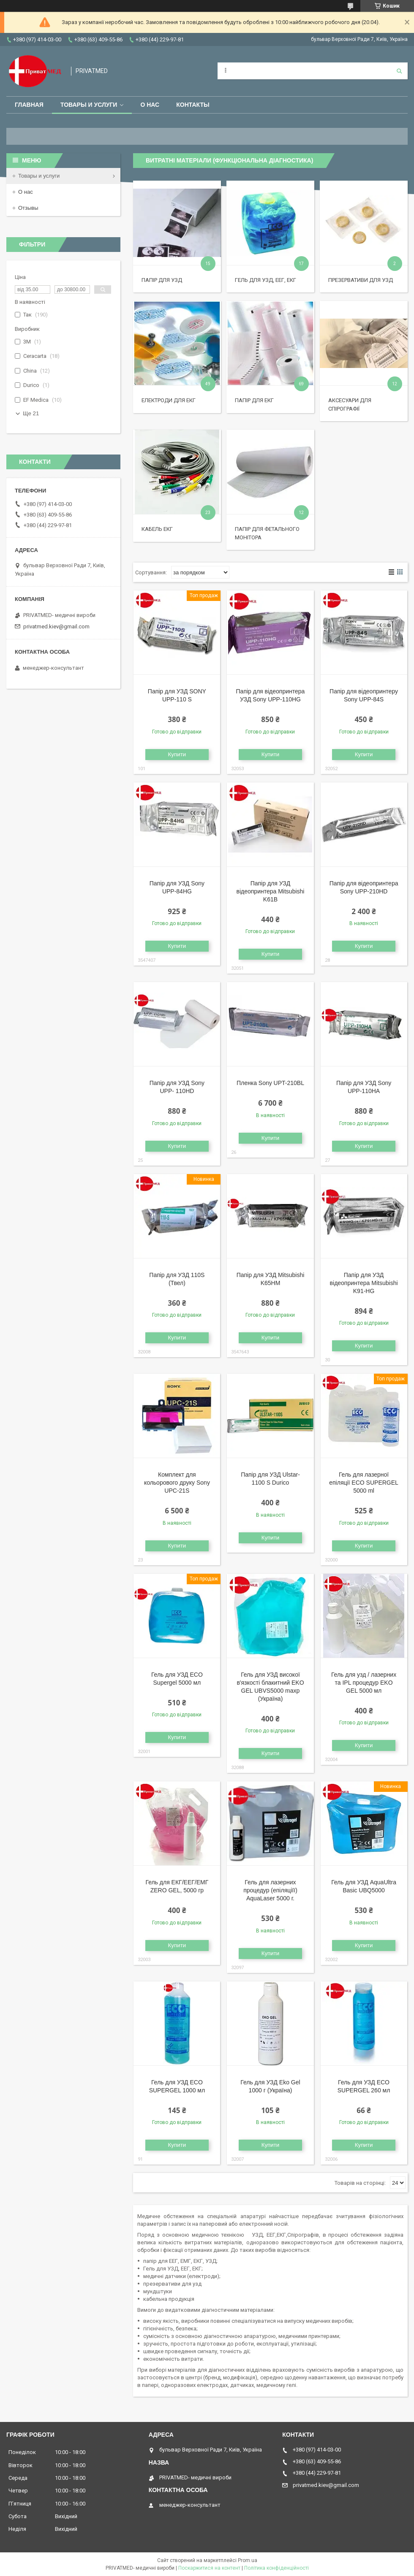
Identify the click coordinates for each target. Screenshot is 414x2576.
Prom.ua (247, 2560)
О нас (149, 104)
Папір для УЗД (162, 280)
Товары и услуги (88, 104)
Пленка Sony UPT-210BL (270, 1083)
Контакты (192, 104)
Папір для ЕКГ (254, 400)
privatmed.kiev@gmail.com (56, 626)
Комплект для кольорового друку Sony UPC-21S (177, 1482)
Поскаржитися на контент (209, 2568)
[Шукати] (399, 70)
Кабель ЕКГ (157, 529)
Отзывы (28, 208)
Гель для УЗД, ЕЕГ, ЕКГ (265, 280)
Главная (29, 104)
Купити (177, 754)
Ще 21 (31, 413)
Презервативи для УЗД (360, 280)
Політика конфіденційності (276, 2568)
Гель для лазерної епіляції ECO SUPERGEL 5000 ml (363, 1482)
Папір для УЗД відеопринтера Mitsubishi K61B (271, 891)
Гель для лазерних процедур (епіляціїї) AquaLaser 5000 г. (270, 1890)
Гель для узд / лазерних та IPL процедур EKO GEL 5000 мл (363, 1682)
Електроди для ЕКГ (169, 400)
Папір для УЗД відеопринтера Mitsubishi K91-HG (364, 1283)
